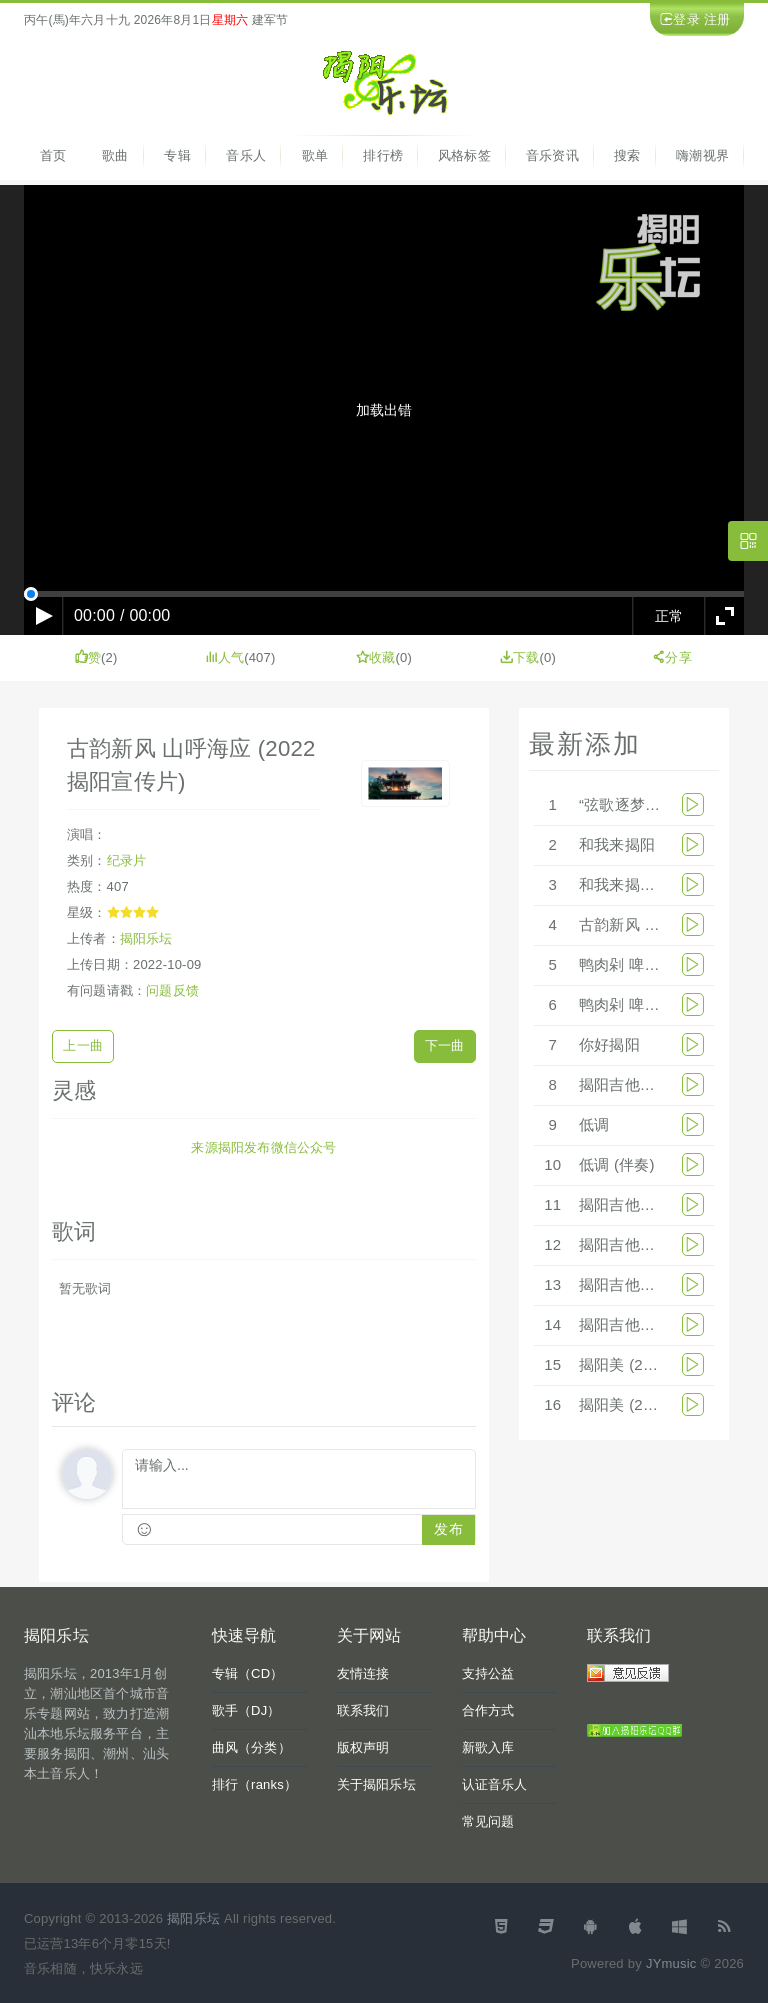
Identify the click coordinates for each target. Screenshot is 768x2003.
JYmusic (671, 1963)
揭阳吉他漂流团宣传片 (655, 1324)
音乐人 (246, 155)
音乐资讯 (552, 155)
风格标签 (464, 155)
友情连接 (363, 1673)
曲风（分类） (251, 1747)
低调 (594, 1124)
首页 (53, 155)
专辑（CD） (248, 1673)
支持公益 (488, 1673)
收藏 (376, 657)
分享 (672, 657)
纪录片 (127, 860)
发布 (448, 1529)
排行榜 (383, 155)
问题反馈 (172, 990)
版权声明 (363, 1747)
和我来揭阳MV (628, 884)
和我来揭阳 (617, 844)
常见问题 (488, 1821)
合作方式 (488, 1710)
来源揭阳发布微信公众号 (263, 1147)
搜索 (627, 155)
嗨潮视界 (702, 155)
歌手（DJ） (246, 1710)
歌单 (315, 155)
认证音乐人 (495, 1784)
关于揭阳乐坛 (376, 1784)
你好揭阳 (609, 1044)
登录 (686, 19)
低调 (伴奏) (617, 1164)
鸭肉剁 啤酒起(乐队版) (655, 964)
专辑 (177, 155)
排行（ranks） (255, 1784)
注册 (717, 19)
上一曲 (83, 1045)
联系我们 (363, 1710)
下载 (520, 657)
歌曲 (115, 155)
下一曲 (445, 1045)
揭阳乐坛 (146, 938)
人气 (225, 657)
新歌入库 (488, 1747)
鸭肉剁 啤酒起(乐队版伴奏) (670, 1004)
